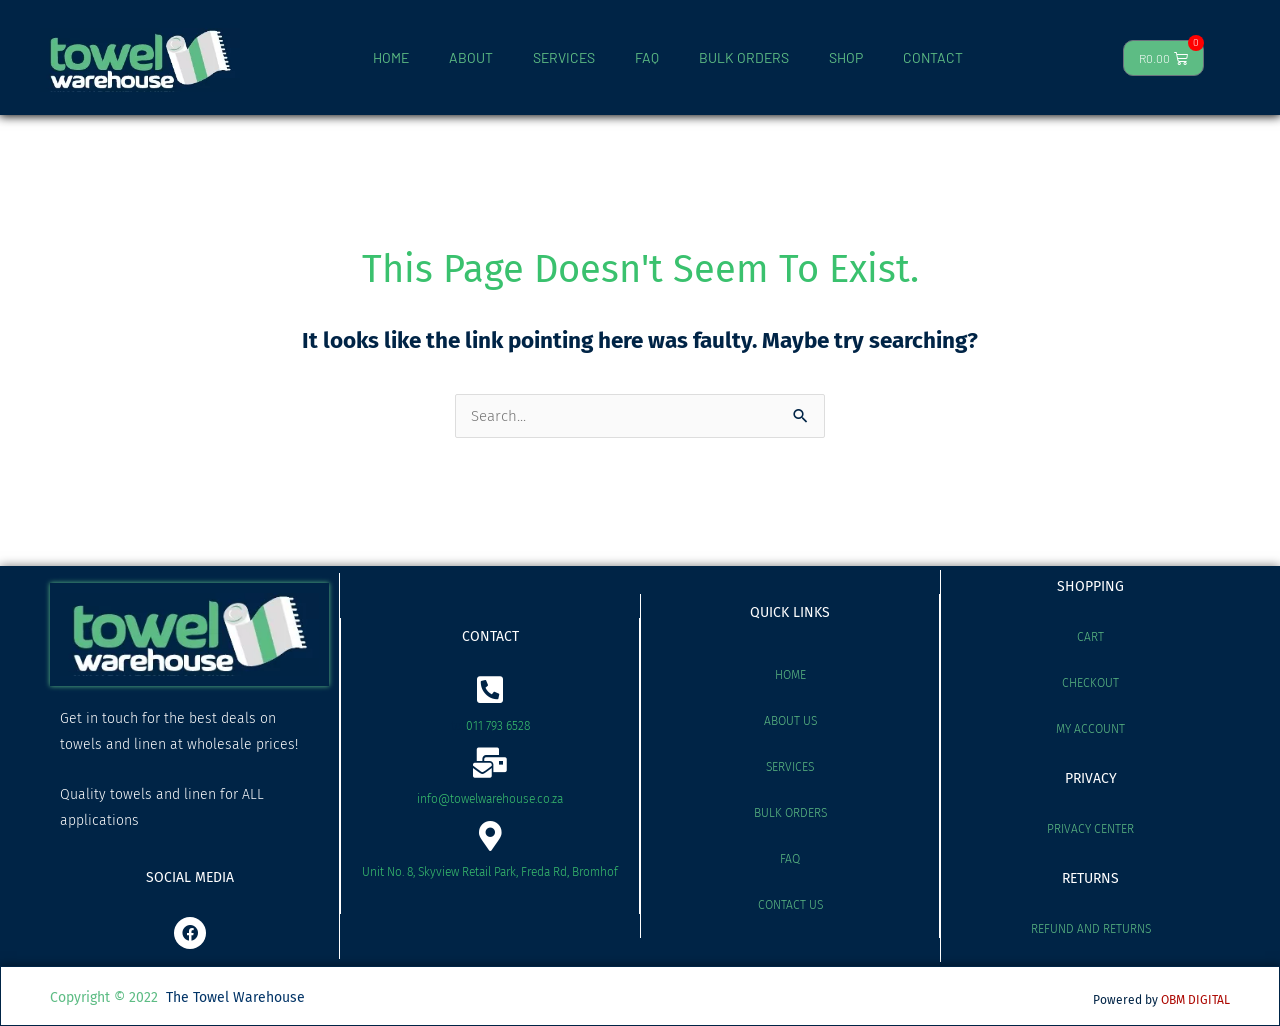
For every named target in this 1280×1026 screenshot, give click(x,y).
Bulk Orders (790, 813)
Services (790, 767)
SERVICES (564, 57)
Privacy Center (1090, 829)
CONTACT (933, 57)
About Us (790, 721)
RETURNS (1090, 878)
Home (790, 675)
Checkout (1090, 683)
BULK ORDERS (744, 57)
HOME (391, 57)
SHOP (846, 57)
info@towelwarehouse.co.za (490, 799)
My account (1090, 729)
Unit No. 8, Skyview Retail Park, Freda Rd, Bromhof (490, 872)
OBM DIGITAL (1195, 1000)
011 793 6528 (498, 726)
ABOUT (471, 57)
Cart (1090, 637)
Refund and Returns (1091, 929)
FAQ (647, 57)
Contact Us (790, 905)
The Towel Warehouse (235, 997)
